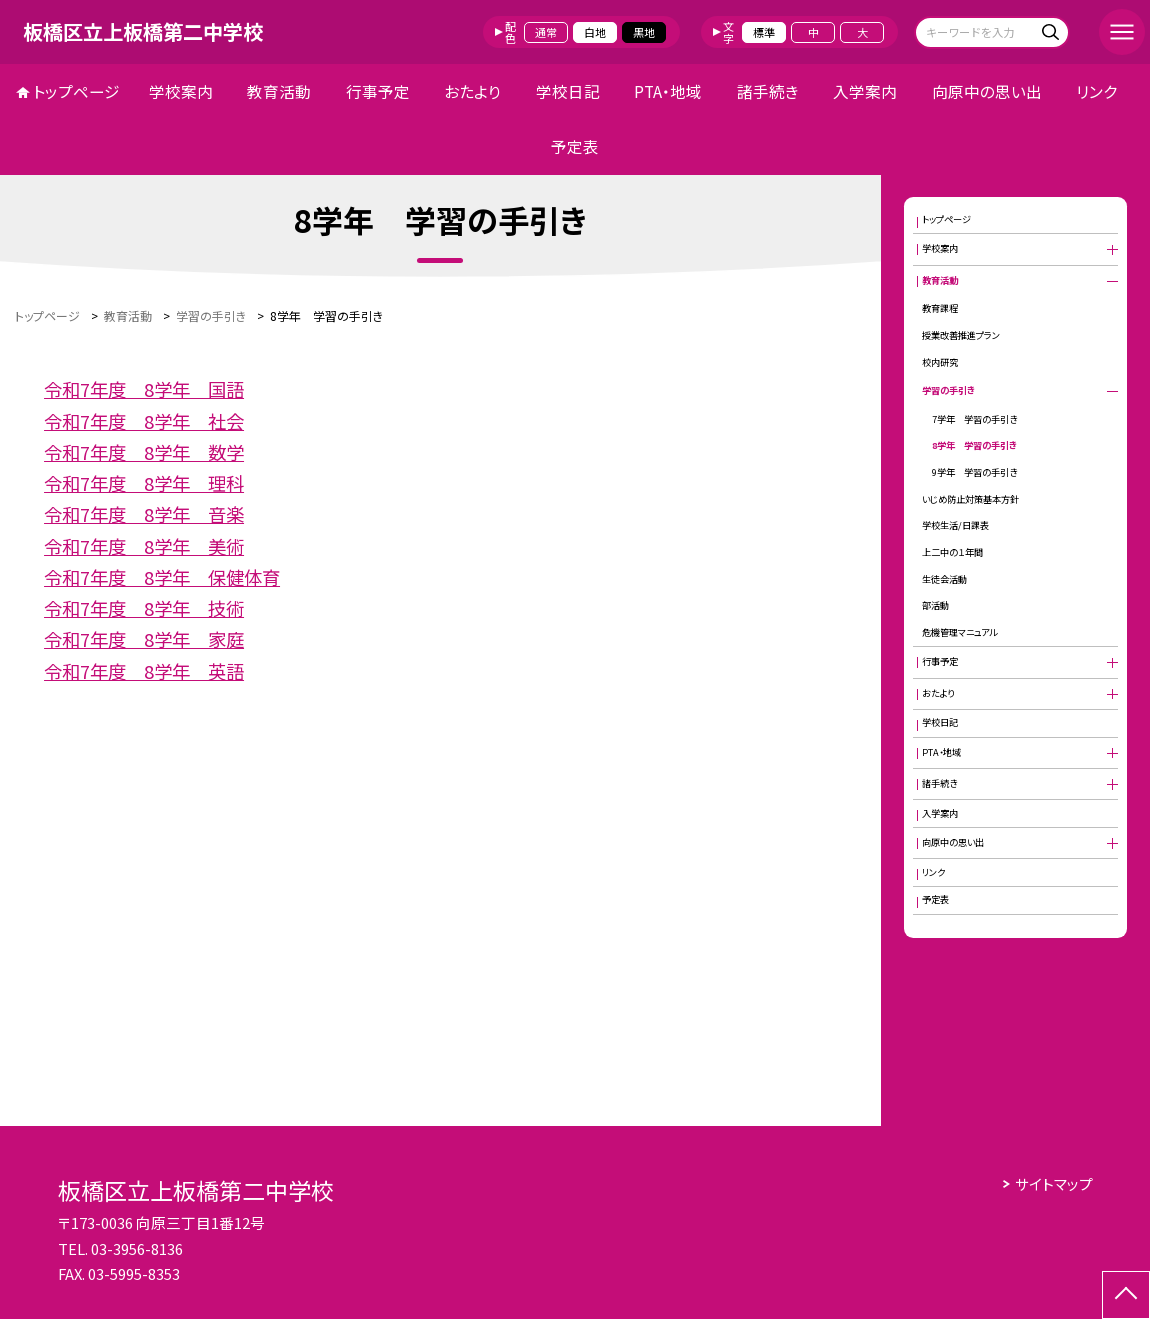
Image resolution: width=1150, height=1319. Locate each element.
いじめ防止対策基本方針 (970, 499)
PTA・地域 (668, 91)
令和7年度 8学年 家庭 (144, 639)
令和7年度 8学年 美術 (144, 546)
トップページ (76, 91)
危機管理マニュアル (959, 632)
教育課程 (940, 308)
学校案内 (181, 91)
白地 (595, 32)
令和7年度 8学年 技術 (144, 608)
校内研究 (940, 362)
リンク (1096, 91)
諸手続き (768, 91)
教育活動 (279, 91)
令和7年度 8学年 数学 (144, 452)
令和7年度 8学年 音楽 (144, 514)
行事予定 (378, 91)
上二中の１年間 (952, 552)
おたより (472, 91)
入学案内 (865, 91)
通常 (546, 32)
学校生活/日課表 (955, 525)
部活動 (935, 605)
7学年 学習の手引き (974, 419)
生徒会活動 (944, 579)
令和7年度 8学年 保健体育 (162, 577)
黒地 (644, 32)
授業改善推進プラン (961, 335)
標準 (764, 32)
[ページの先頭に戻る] (1126, 1295)
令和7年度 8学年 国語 (144, 389)
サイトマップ (1054, 1183)
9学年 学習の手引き (974, 472)
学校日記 (568, 91)
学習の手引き (948, 390)
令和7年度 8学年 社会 (144, 421)
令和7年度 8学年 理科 (144, 483)
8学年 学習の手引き (974, 445)
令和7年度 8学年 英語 (144, 671)
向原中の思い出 (987, 91)
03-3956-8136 (137, 1248)
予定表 (575, 146)
